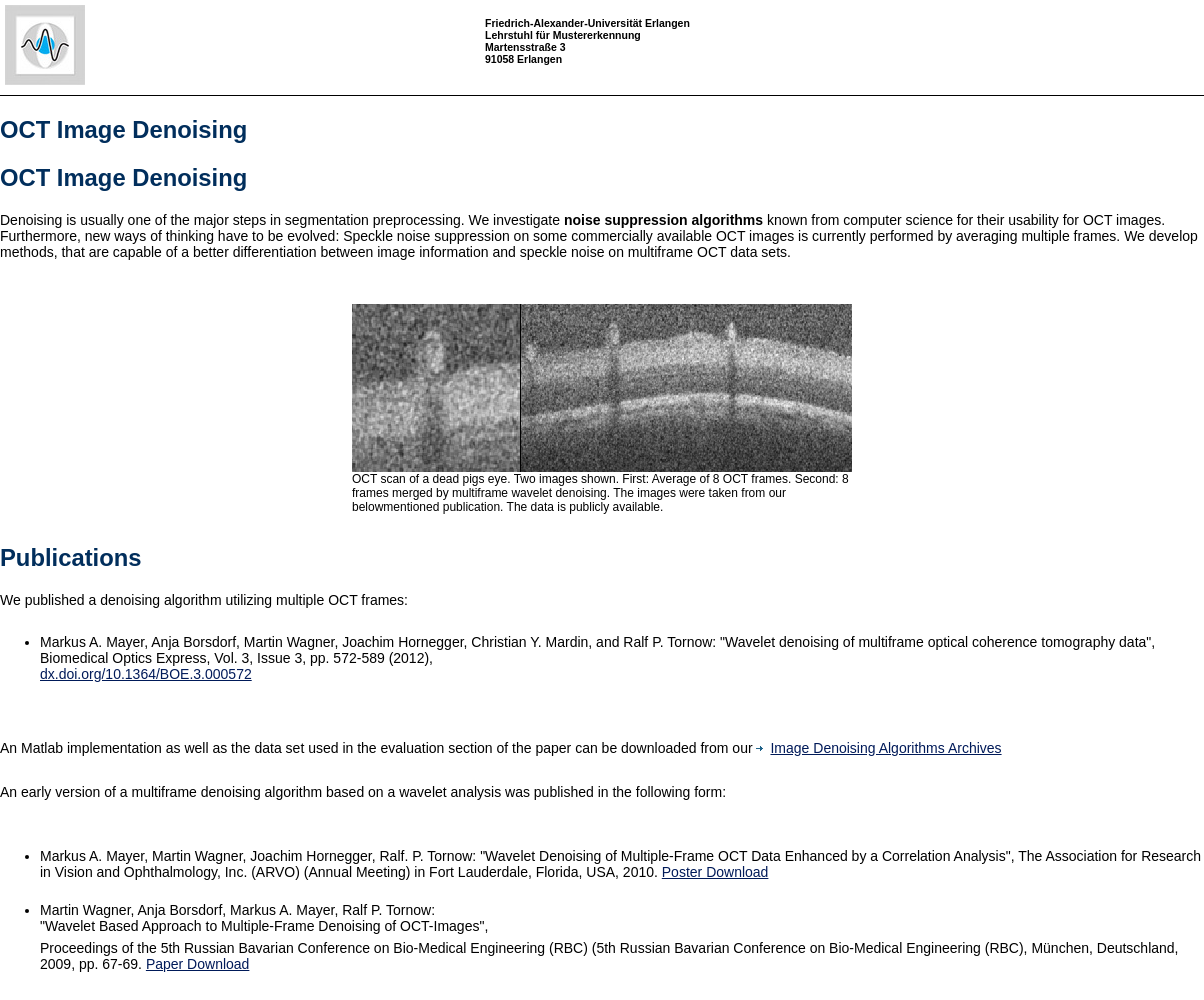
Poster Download (715, 872)
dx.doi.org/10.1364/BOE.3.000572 (146, 674)
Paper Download (198, 964)
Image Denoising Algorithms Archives (878, 748)
